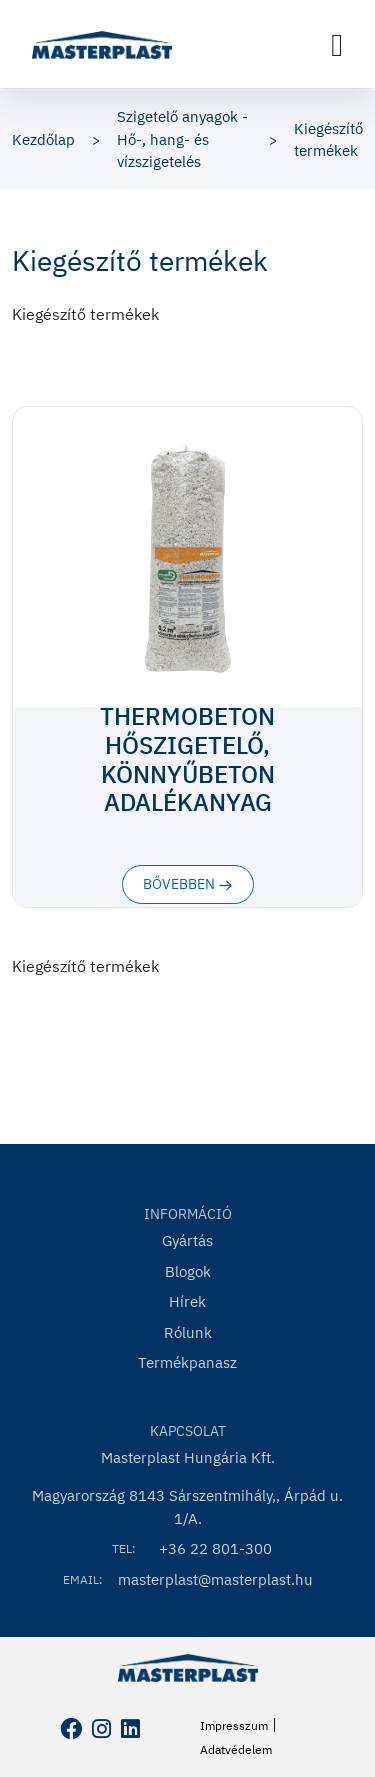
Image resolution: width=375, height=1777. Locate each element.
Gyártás (187, 1240)
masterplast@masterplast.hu (215, 1579)
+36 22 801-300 (215, 1548)
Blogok (188, 1271)
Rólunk (188, 1332)
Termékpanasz (187, 1362)
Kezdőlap (43, 139)
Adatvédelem (236, 1749)
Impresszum (234, 1725)
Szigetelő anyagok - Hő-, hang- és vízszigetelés (182, 139)
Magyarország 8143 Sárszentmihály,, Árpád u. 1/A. (187, 1507)
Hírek (187, 1301)
